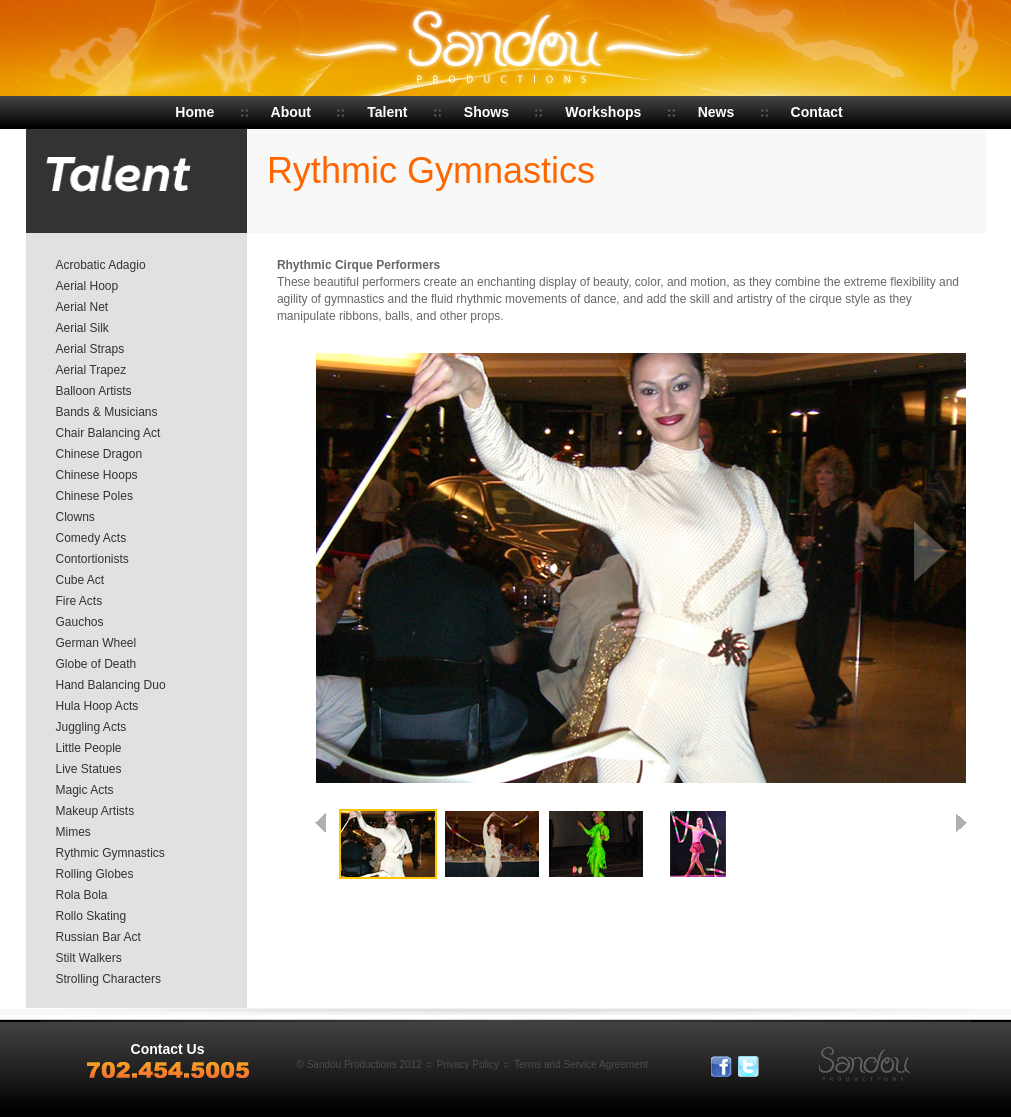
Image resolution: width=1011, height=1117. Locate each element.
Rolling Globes (95, 874)
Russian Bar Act (98, 937)
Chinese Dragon (99, 454)
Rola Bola (82, 895)
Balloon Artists (94, 391)
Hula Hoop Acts (97, 706)
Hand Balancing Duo (111, 685)
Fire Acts (79, 601)
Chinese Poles (94, 496)
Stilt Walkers (89, 958)
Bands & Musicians (107, 412)
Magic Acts (85, 790)
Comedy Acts (91, 538)
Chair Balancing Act (108, 433)
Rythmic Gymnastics (110, 853)
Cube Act (80, 580)
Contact (817, 112)
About (291, 112)
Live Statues (89, 769)
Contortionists (92, 559)
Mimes (73, 832)
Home (194, 112)
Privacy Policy (468, 1064)
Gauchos (80, 622)
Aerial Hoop (87, 286)
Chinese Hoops (97, 475)
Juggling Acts (91, 727)
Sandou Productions (505, 50)
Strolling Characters (108, 979)
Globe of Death (96, 664)
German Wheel (96, 643)
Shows (486, 112)
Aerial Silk (82, 328)
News (716, 112)
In (776, 1067)
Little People (89, 748)
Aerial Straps (90, 349)
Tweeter (749, 1067)
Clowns (75, 517)
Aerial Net (82, 307)
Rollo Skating (91, 916)
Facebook (722, 1067)
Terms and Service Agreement (581, 1064)
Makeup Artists (95, 811)
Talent (387, 112)
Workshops (603, 112)
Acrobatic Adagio (101, 265)
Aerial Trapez (91, 370)
